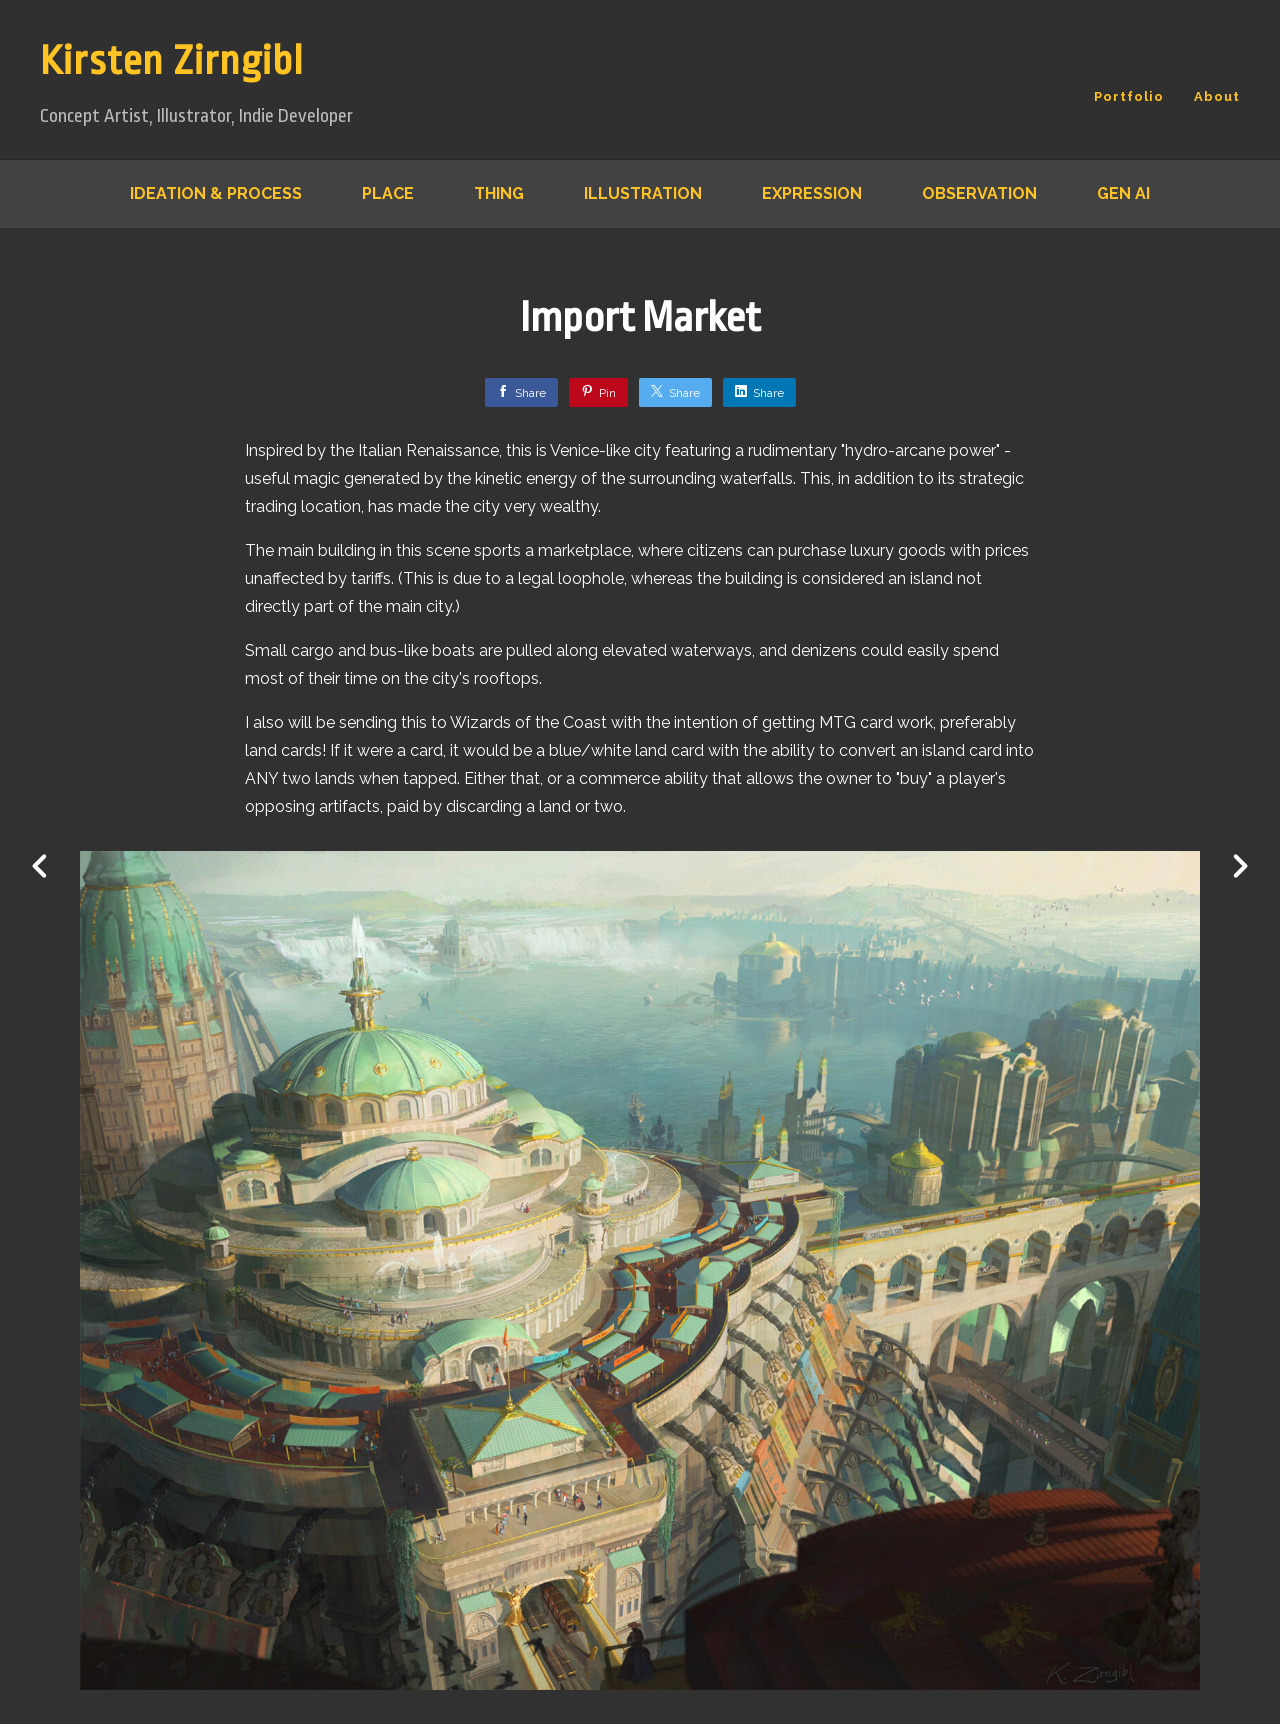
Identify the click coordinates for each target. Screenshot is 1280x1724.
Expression (812, 193)
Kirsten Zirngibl (172, 61)
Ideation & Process (216, 193)
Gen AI (1123, 193)
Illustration (643, 193)
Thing (499, 193)
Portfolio (1129, 96)
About (1217, 96)
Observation (979, 193)
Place (388, 193)
